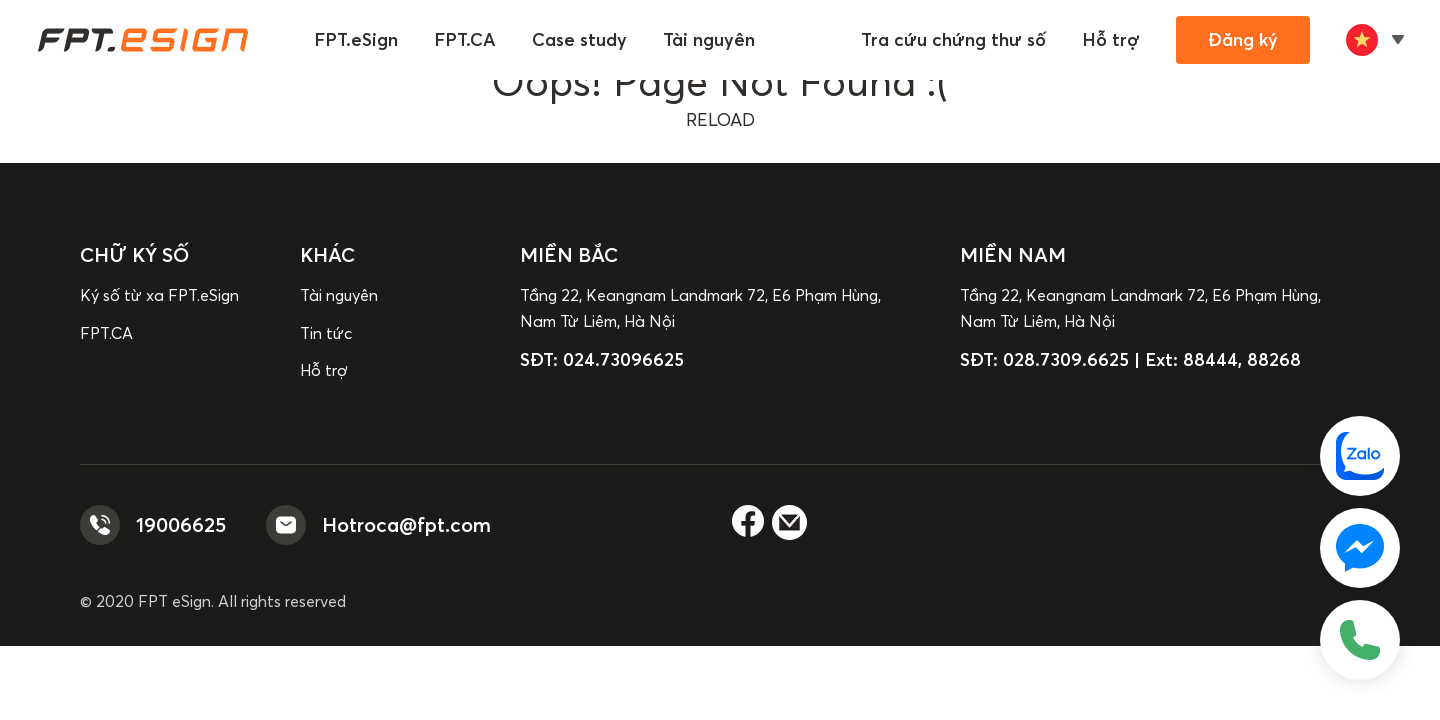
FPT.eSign (356, 39)
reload (720, 119)
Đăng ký (1243, 39)
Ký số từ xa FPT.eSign (159, 295)
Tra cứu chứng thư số (953, 39)
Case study (579, 39)
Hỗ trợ (1111, 39)
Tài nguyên (709, 39)
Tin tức (326, 333)
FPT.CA (465, 39)
